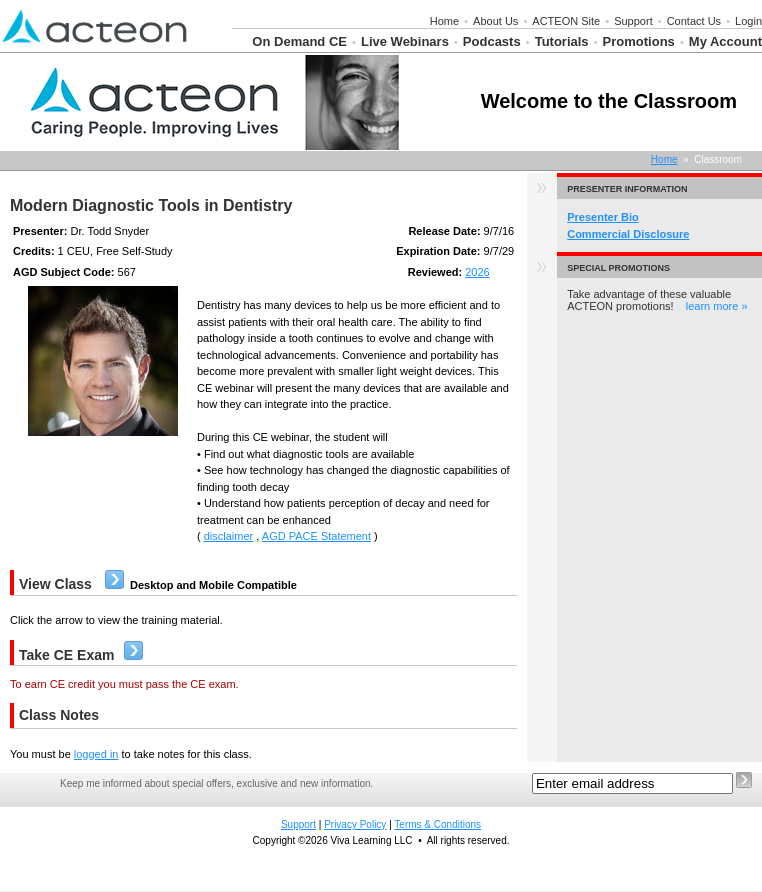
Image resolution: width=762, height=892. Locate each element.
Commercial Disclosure (628, 234)
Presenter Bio (603, 217)
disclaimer (229, 536)
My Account (725, 41)
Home (444, 21)
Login (748, 21)
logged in (96, 754)
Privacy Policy (355, 824)
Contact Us (694, 21)
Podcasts (492, 41)
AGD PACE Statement (316, 536)
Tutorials (562, 41)
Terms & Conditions (437, 824)
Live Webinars (405, 41)
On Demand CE (299, 41)
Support (633, 21)
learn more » (717, 306)
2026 (477, 272)
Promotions (639, 41)
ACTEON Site (566, 21)
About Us (495, 21)
